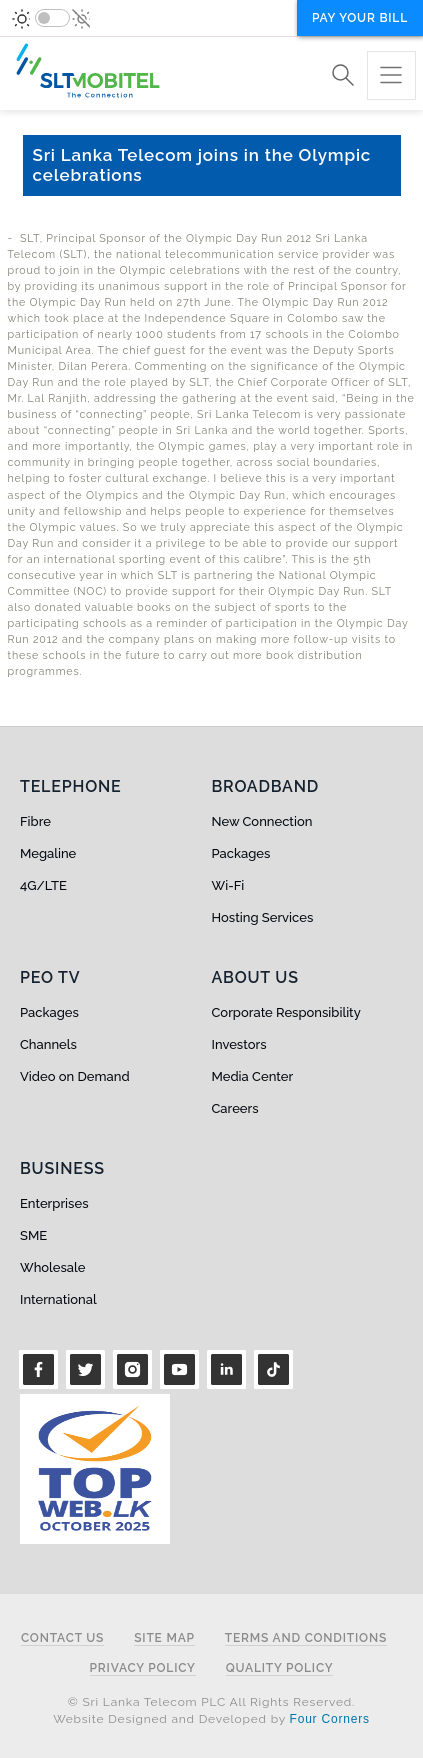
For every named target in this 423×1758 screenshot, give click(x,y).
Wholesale (52, 1267)
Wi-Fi (228, 885)
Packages (241, 853)
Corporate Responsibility (286, 1012)
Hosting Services (263, 917)
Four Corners (330, 1719)
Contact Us (62, 1638)
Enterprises (54, 1203)
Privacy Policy (143, 1668)
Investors (239, 1044)
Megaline (48, 853)
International (58, 1299)
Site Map (164, 1638)
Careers (235, 1108)
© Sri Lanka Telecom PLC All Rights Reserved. (211, 1702)
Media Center (253, 1076)
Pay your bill (360, 18)
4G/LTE (43, 885)
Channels (48, 1044)
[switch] (52, 18)
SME (33, 1235)
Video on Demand (75, 1076)
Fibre (35, 821)
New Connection (262, 821)
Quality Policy (280, 1668)
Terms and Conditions (306, 1638)
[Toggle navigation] (391, 75)
